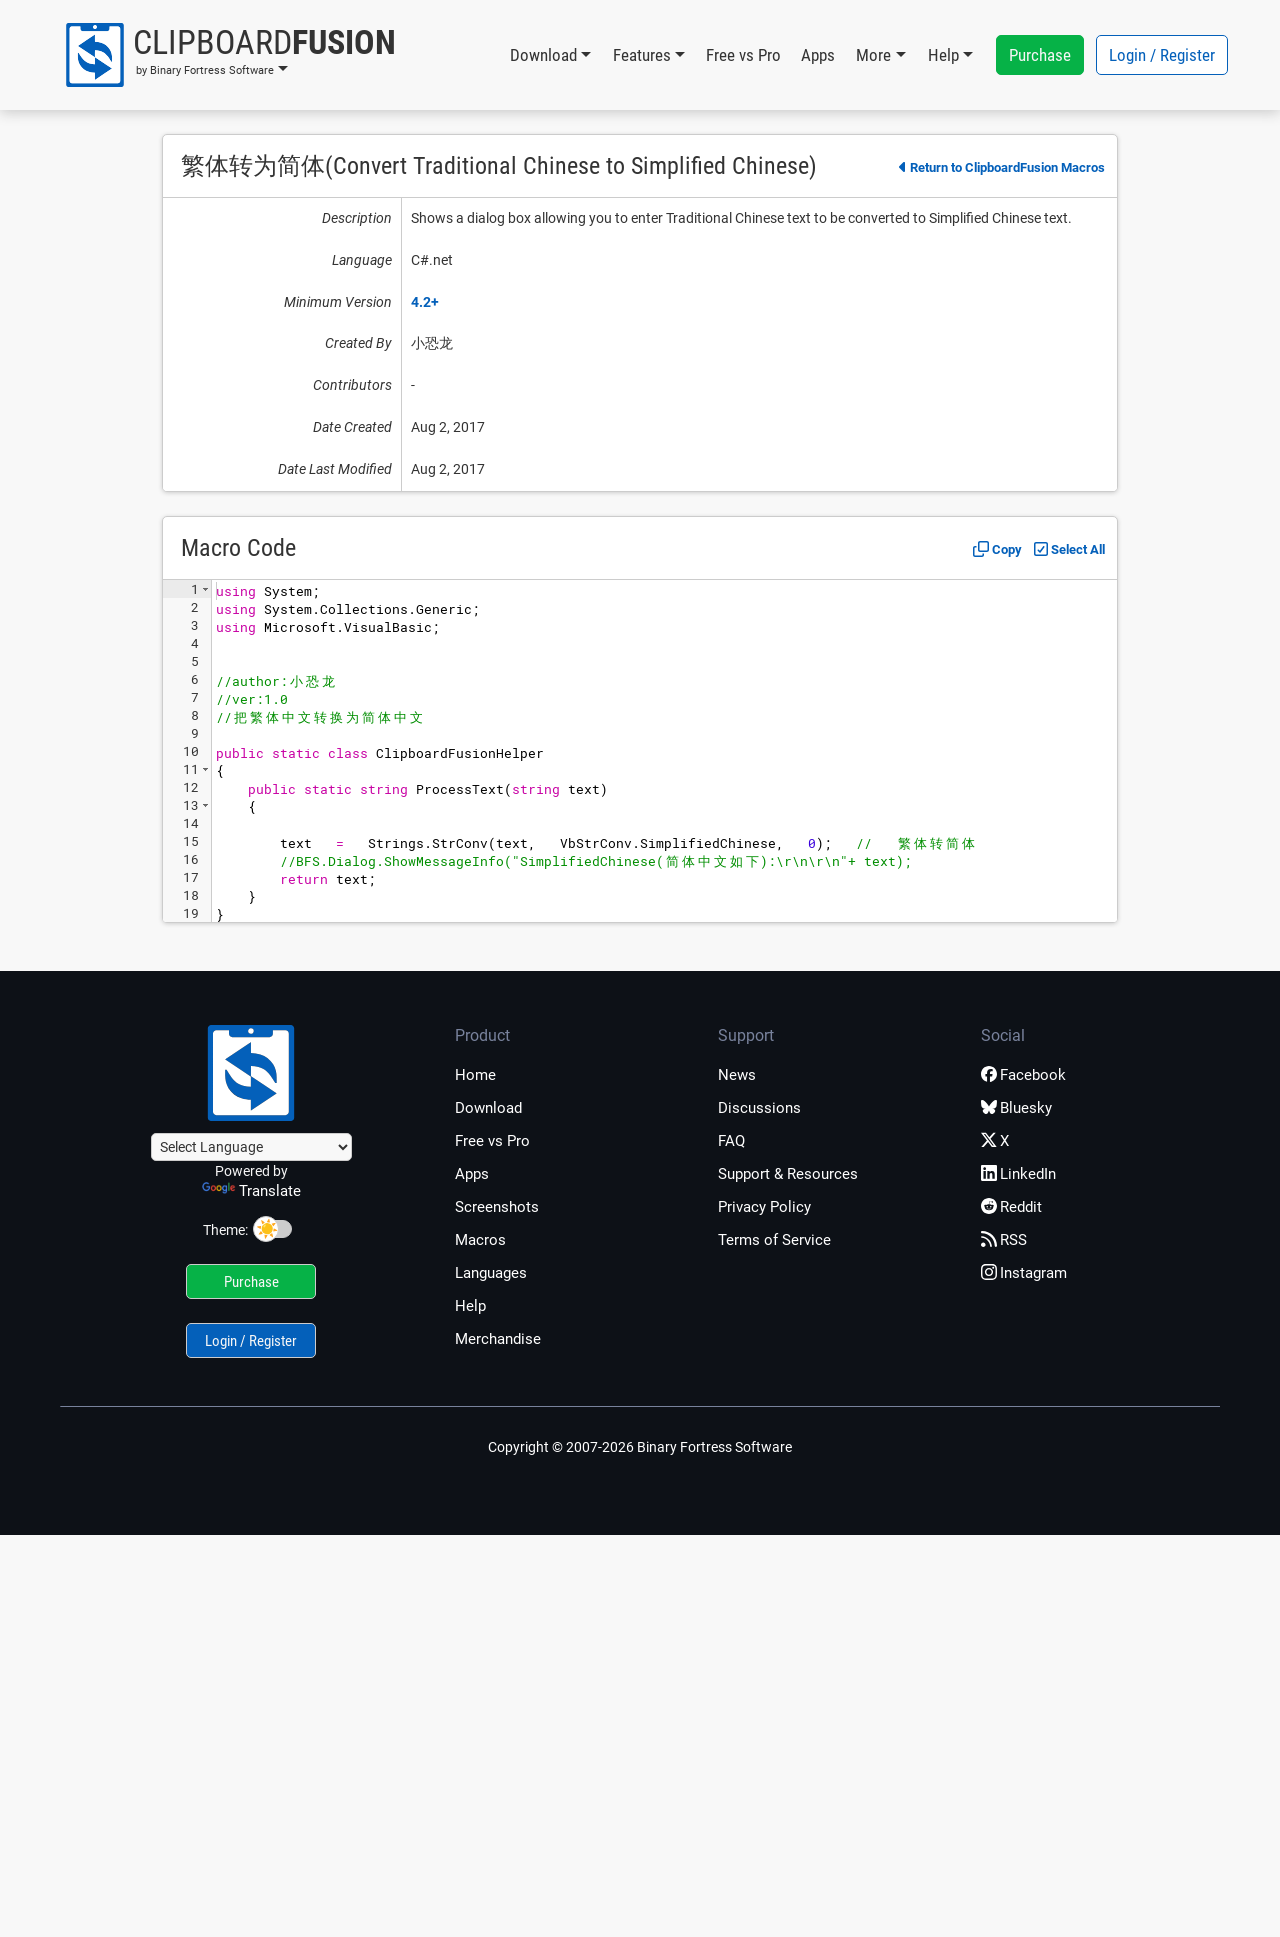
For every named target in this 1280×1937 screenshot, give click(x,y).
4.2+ (425, 302)
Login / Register (1162, 55)
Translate (251, 1191)
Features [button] (642, 55)
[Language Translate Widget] (251, 1147)
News (737, 1075)
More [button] (873, 55)
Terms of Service (774, 1240)
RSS (1004, 1240)
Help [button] (943, 55)
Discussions (759, 1108)
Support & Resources (788, 1174)
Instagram (1024, 1273)
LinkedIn (1018, 1174)
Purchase (1040, 55)
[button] (229, 55)
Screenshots (497, 1207)
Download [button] (543, 55)
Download (488, 1108)
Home (475, 1075)
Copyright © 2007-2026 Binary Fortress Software (640, 1447)
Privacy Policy (764, 1207)
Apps (818, 55)
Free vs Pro (743, 55)
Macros (480, 1240)
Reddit (1011, 1207)
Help (470, 1306)
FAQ (731, 1141)
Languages (491, 1273)
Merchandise (498, 1339)
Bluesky (1016, 1108)
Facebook (1023, 1075)
